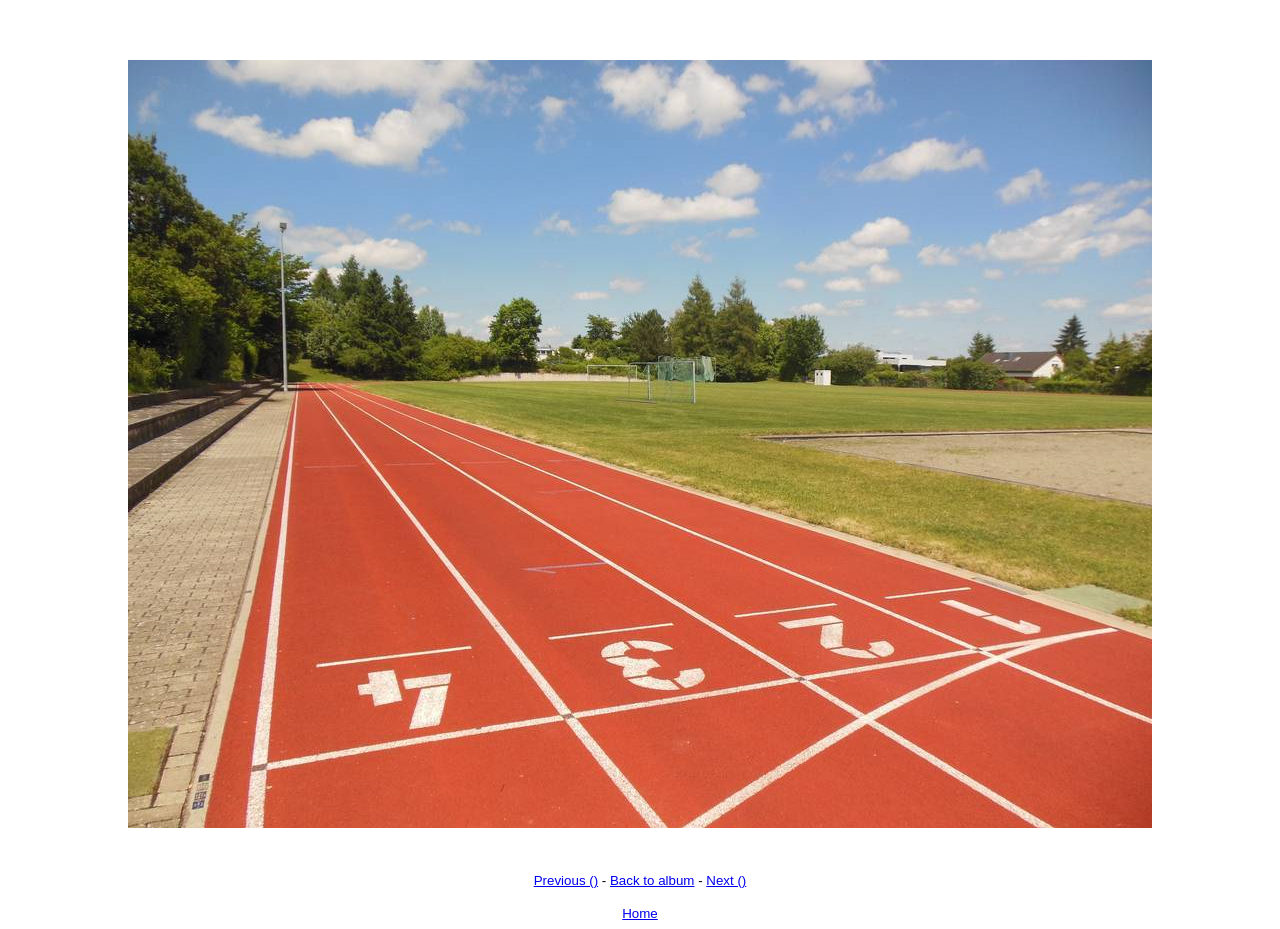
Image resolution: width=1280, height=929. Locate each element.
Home (640, 913)
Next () (726, 880)
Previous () (566, 880)
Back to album (652, 880)
